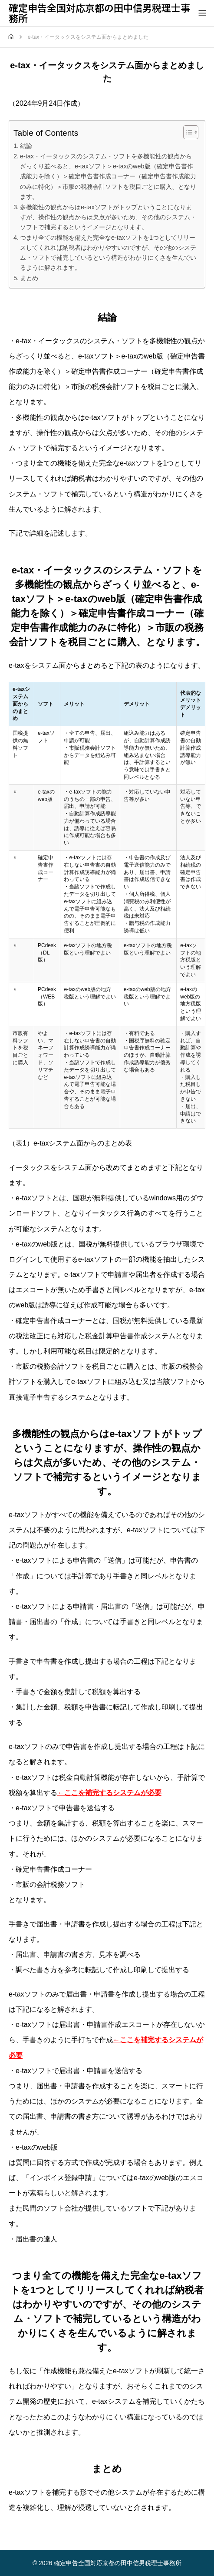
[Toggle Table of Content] (186, 132)
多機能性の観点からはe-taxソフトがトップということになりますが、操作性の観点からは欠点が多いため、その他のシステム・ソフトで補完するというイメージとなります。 (108, 217)
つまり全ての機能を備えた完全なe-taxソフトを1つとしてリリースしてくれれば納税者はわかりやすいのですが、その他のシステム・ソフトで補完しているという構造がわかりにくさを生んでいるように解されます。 (108, 252)
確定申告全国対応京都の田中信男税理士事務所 (99, 12)
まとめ (29, 278)
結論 (26, 145)
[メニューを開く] (202, 13)
